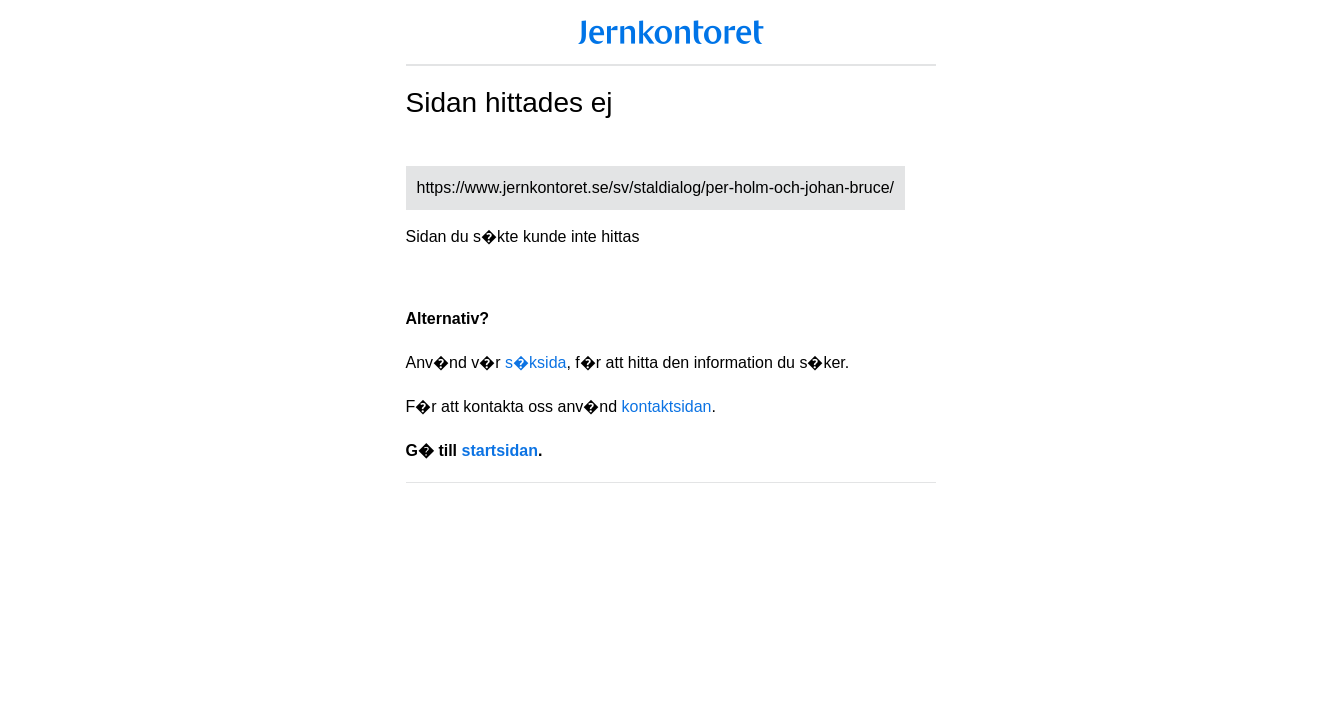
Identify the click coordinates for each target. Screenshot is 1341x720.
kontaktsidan (667, 406)
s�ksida (535, 362)
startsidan (500, 450)
